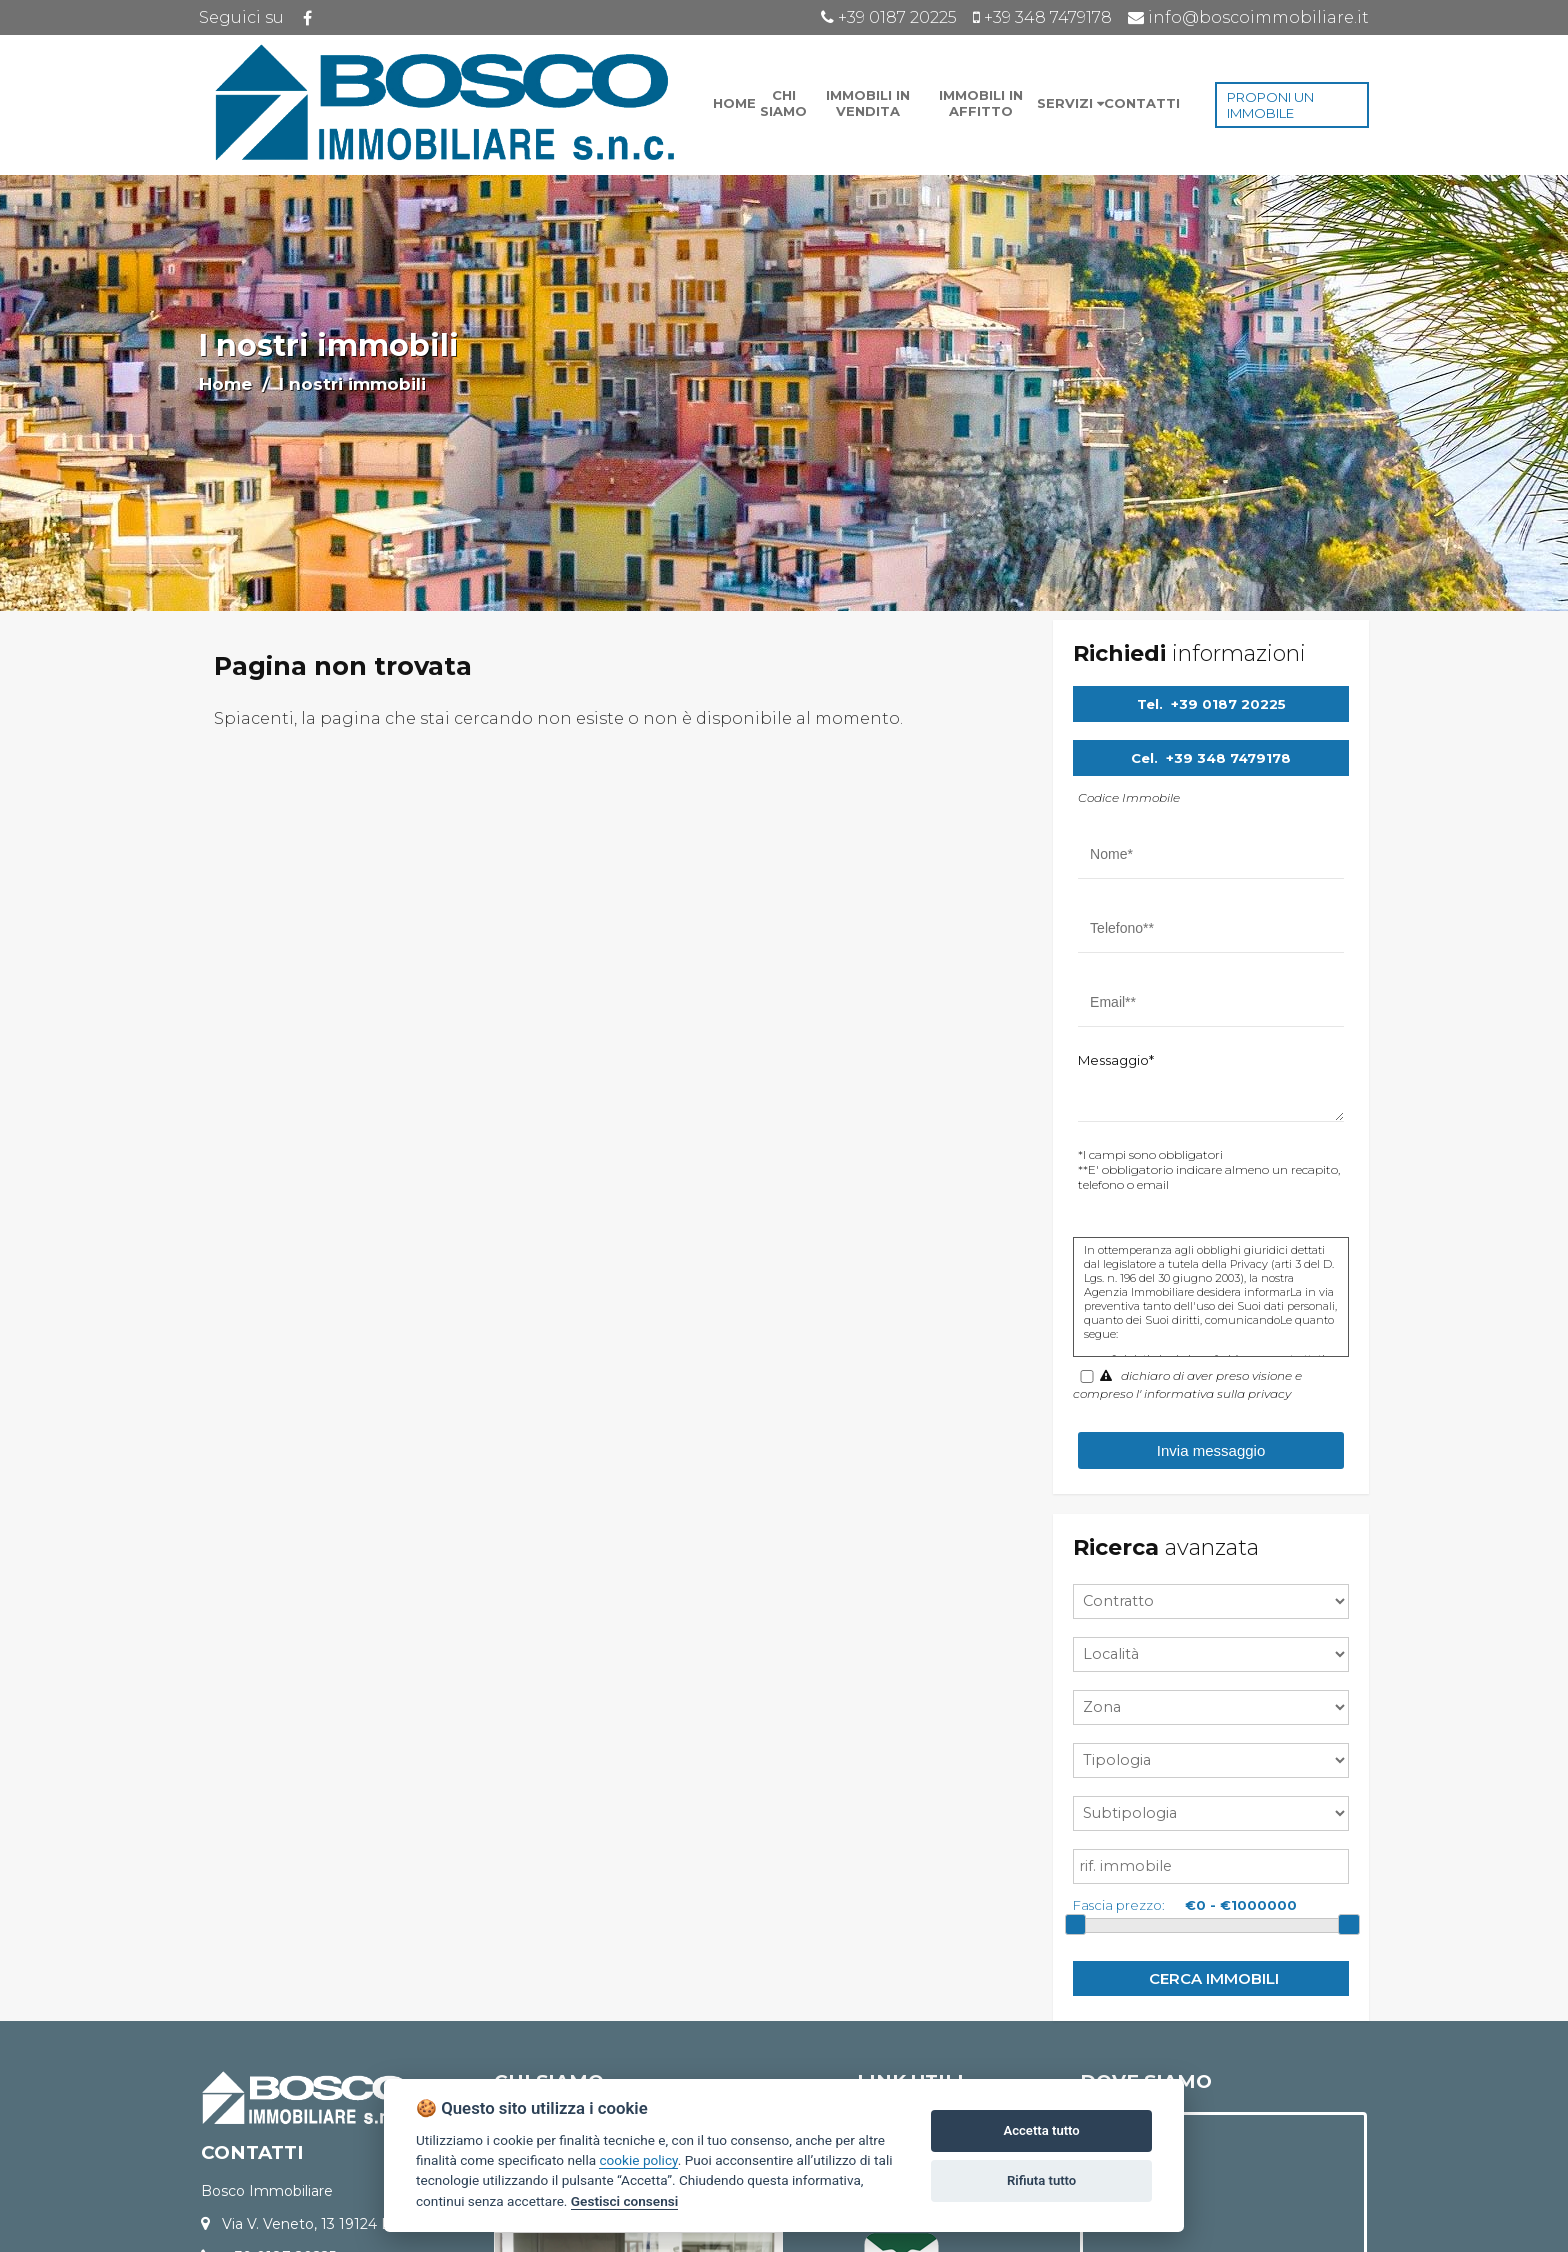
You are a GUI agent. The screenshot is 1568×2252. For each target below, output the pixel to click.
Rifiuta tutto (1041, 2180)
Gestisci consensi (624, 2201)
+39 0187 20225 (1228, 704)
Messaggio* (1116, 1060)
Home (225, 384)
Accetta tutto (1041, 2130)
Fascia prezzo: (1119, 1905)
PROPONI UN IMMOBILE (1270, 105)
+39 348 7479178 (1228, 758)
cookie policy (638, 2160)
